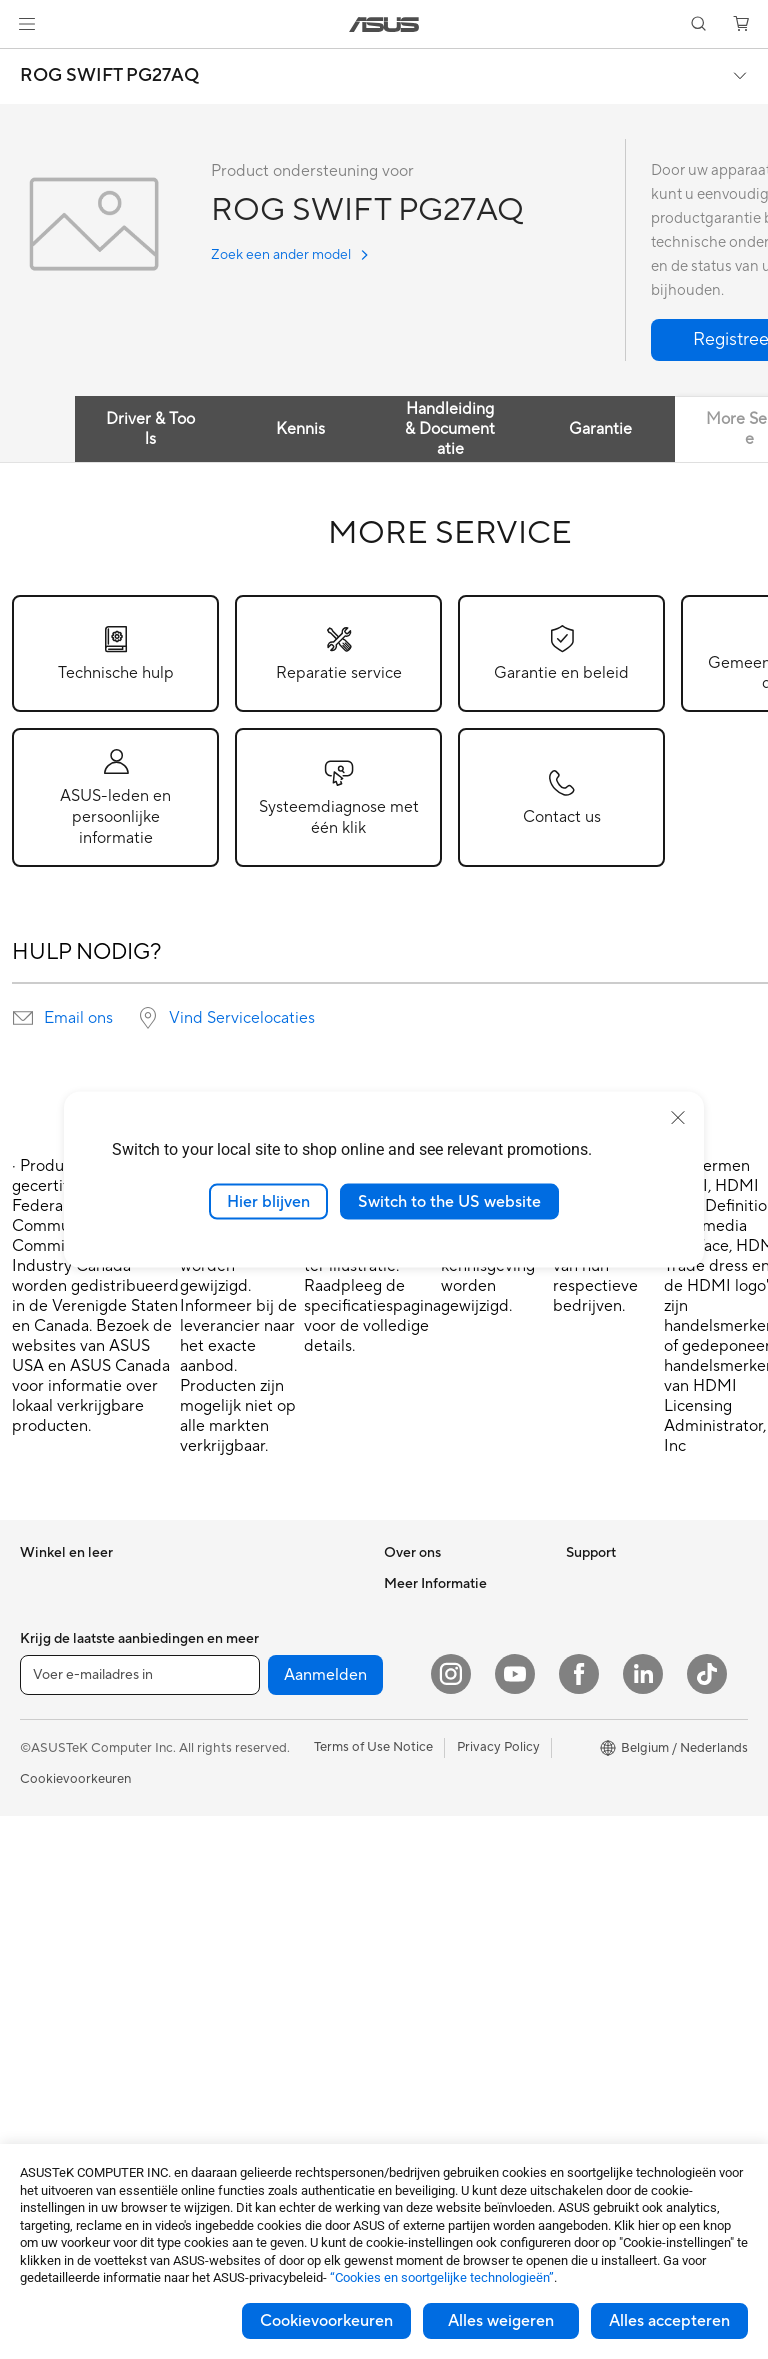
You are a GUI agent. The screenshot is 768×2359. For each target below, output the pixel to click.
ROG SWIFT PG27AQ (109, 76)
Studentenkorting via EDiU (645, 1944)
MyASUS (411, 1944)
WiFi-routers (235, 1764)
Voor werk (50, 1644)
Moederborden (65, 2097)
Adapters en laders (253, 2037)
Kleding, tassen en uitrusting (251, 1969)
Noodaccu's (233, 2097)
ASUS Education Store (633, 1794)
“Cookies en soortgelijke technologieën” (442, 2277)
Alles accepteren (669, 2321)
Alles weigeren (501, 2321)
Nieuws (405, 1643)
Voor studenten (65, 1704)
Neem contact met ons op (460, 1824)
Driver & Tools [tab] (150, 429)
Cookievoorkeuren (326, 2321)
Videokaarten (60, 2127)
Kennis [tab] (300, 429)
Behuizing (227, 1583)
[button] (27, 24)
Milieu (583, 1613)
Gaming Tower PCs (76, 1946)
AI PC (583, 1674)
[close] (678, 1117)
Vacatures (413, 1763)
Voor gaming (58, 1734)
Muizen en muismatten (263, 1901)
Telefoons (48, 1795)
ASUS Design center (626, 1734)
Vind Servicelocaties (242, 1018)
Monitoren (51, 2006)
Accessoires (55, 1825)
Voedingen (229, 1643)
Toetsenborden (242, 1871)
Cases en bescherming (264, 2007)
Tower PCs (51, 1916)
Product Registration (446, 1884)
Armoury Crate (610, 1884)
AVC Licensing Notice (630, 1824)
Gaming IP (228, 2127)
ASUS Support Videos (449, 1854)
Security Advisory (436, 1914)
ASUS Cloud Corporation (459, 1703)
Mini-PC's (48, 1976)
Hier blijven (268, 1201)
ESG (579, 1583)
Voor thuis (50, 1614)
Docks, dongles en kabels (272, 2067)
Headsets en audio (252, 1931)
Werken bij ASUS (434, 1613)
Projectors (51, 2036)
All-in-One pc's (63, 1886)
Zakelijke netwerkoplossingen (257, 1802)
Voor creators (61, 1674)
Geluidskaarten (242, 1673)
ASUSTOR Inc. (427, 1673)
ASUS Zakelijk (607, 1764)
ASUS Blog (599, 1854)
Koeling (220, 1613)
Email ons (78, 1018)
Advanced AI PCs (617, 1704)
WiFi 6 (216, 1734)
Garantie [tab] (600, 429)
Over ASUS (418, 1583)
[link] (384, 24)
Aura (580, 1914)
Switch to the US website (449, 1201)
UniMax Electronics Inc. (453, 1733)
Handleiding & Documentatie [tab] (450, 429)
